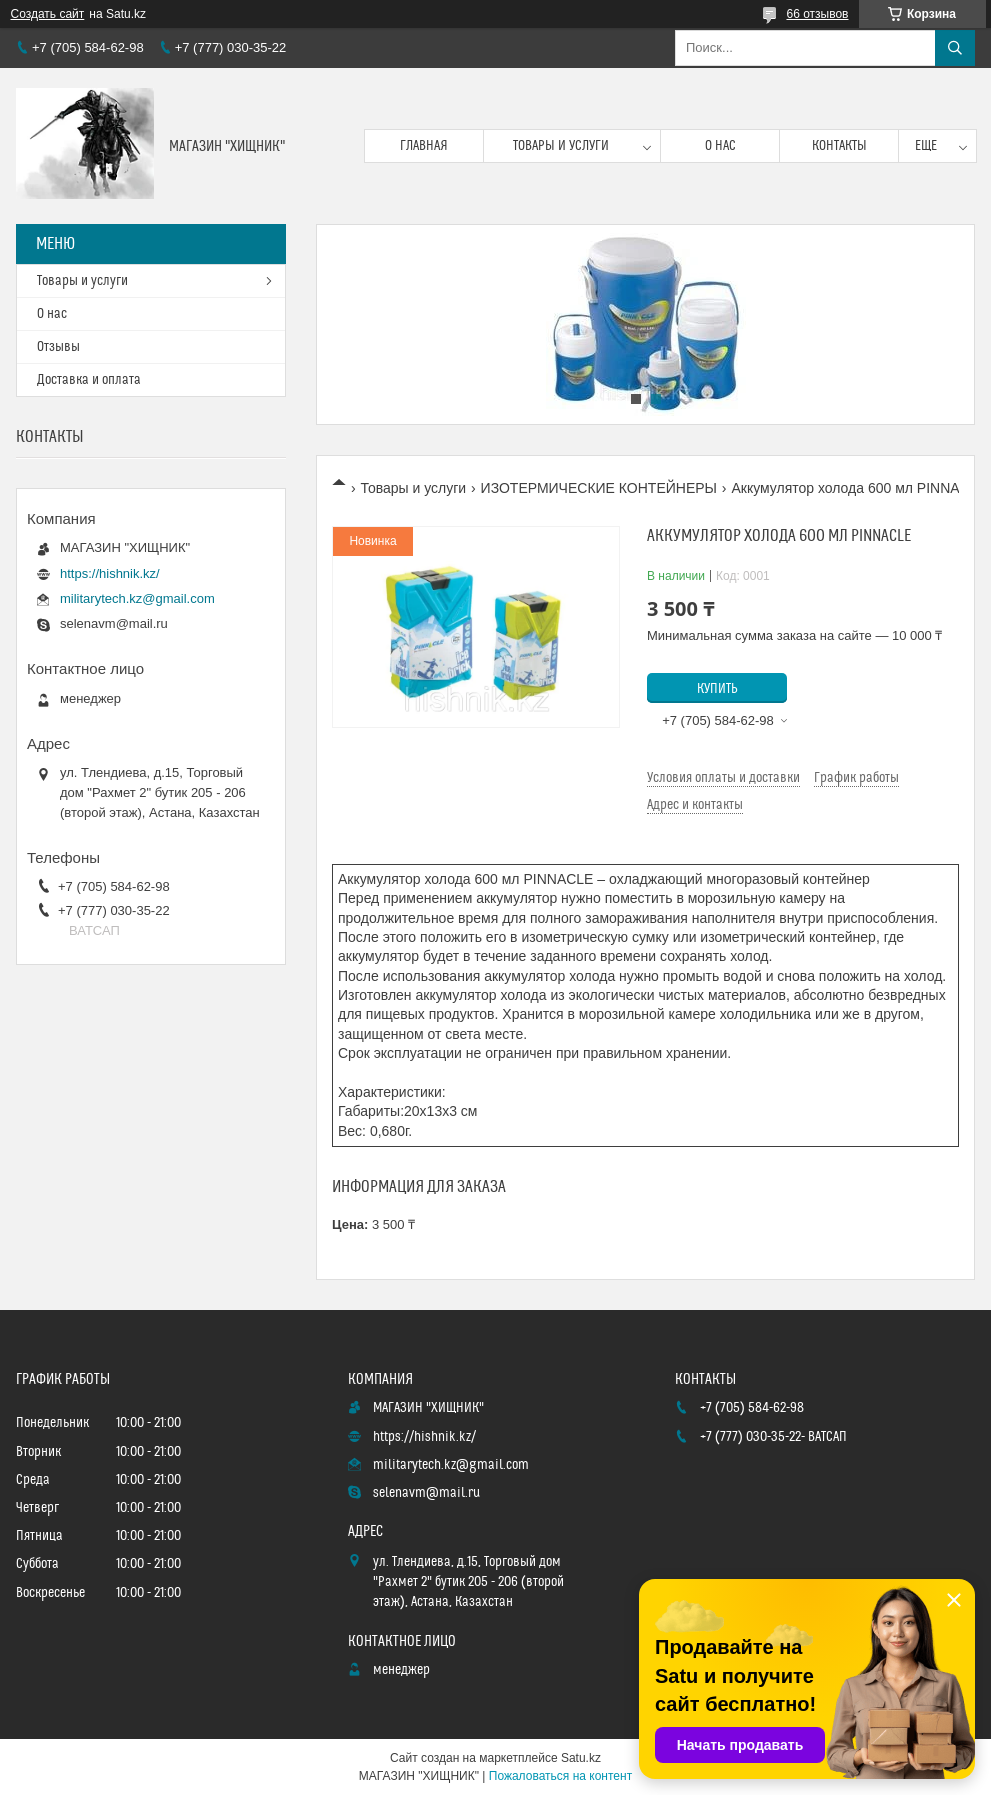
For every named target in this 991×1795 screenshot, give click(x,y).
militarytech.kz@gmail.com (137, 598)
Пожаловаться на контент (560, 1776)
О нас (720, 146)
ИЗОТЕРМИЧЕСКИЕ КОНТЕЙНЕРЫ (599, 488)
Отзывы (58, 347)
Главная (424, 146)
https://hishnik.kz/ (110, 573)
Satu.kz (581, 1758)
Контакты (839, 146)
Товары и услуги (561, 146)
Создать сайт (48, 14)
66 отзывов (817, 14)
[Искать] (955, 48)
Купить (717, 689)
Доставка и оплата (89, 380)
